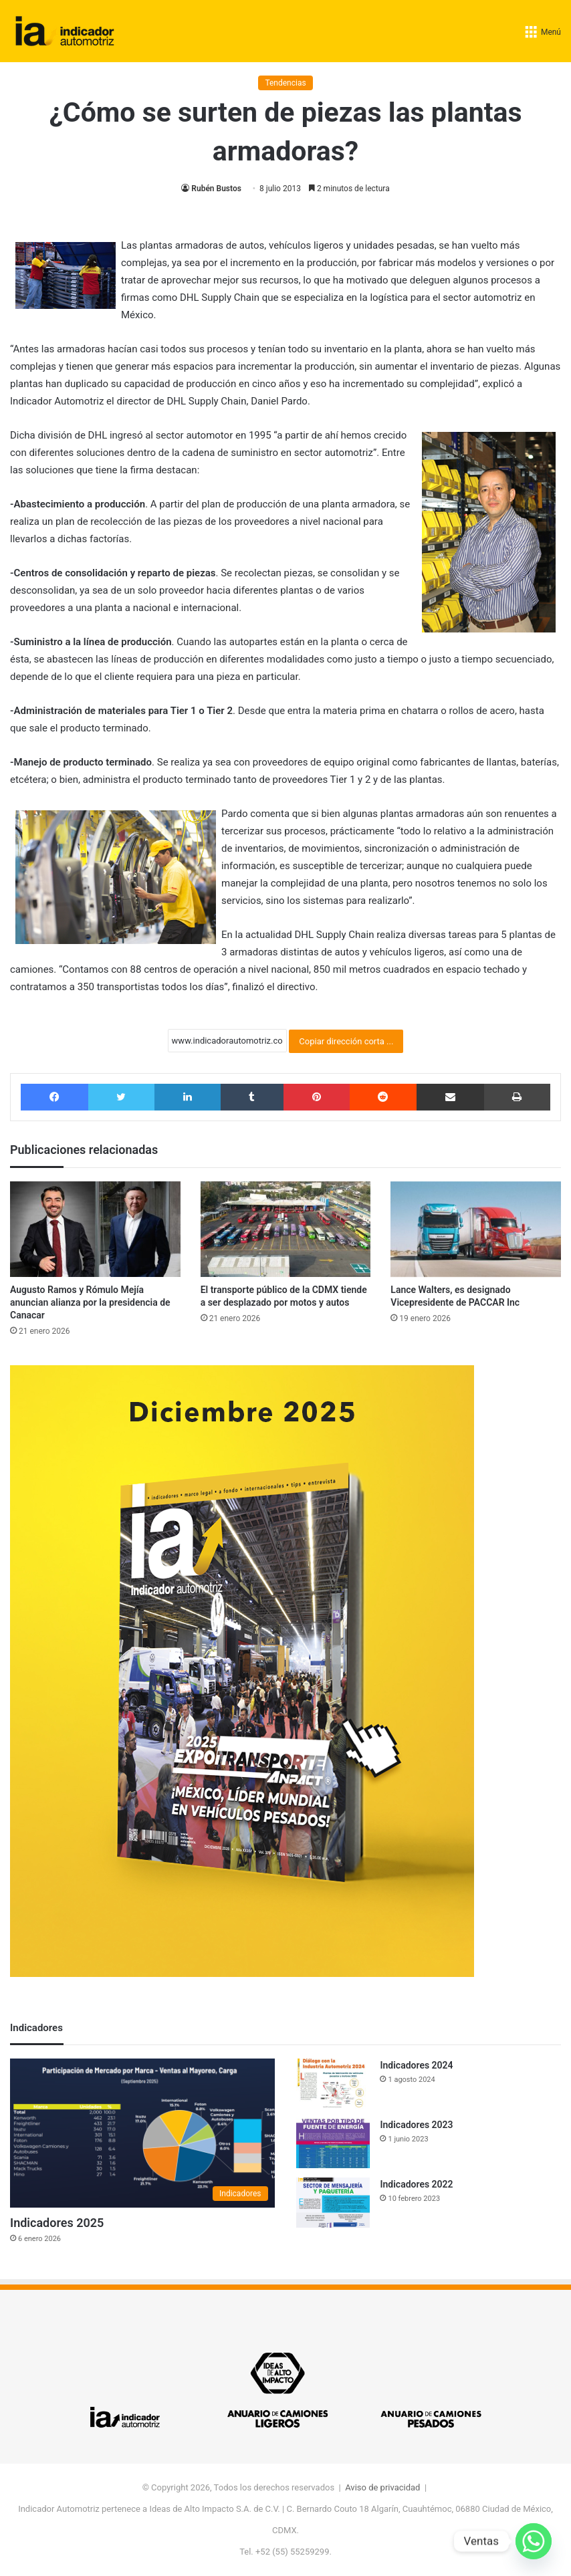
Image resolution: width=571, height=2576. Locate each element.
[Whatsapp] (534, 2541)
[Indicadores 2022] (333, 2203)
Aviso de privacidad (382, 2487)
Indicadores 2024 (416, 2065)
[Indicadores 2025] (142, 2133)
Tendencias (285, 83)
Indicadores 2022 (416, 2184)
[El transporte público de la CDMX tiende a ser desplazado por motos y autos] (286, 1229)
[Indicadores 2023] (333, 2143)
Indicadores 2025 (57, 2223)
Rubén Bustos (216, 188)
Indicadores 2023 (416, 2124)
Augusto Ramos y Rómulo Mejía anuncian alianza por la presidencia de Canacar (90, 1302)
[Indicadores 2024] (333, 2084)
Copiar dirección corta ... (346, 1041)
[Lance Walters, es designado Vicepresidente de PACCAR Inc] (475, 1229)
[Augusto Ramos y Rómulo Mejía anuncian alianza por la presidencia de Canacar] (95, 1229)
